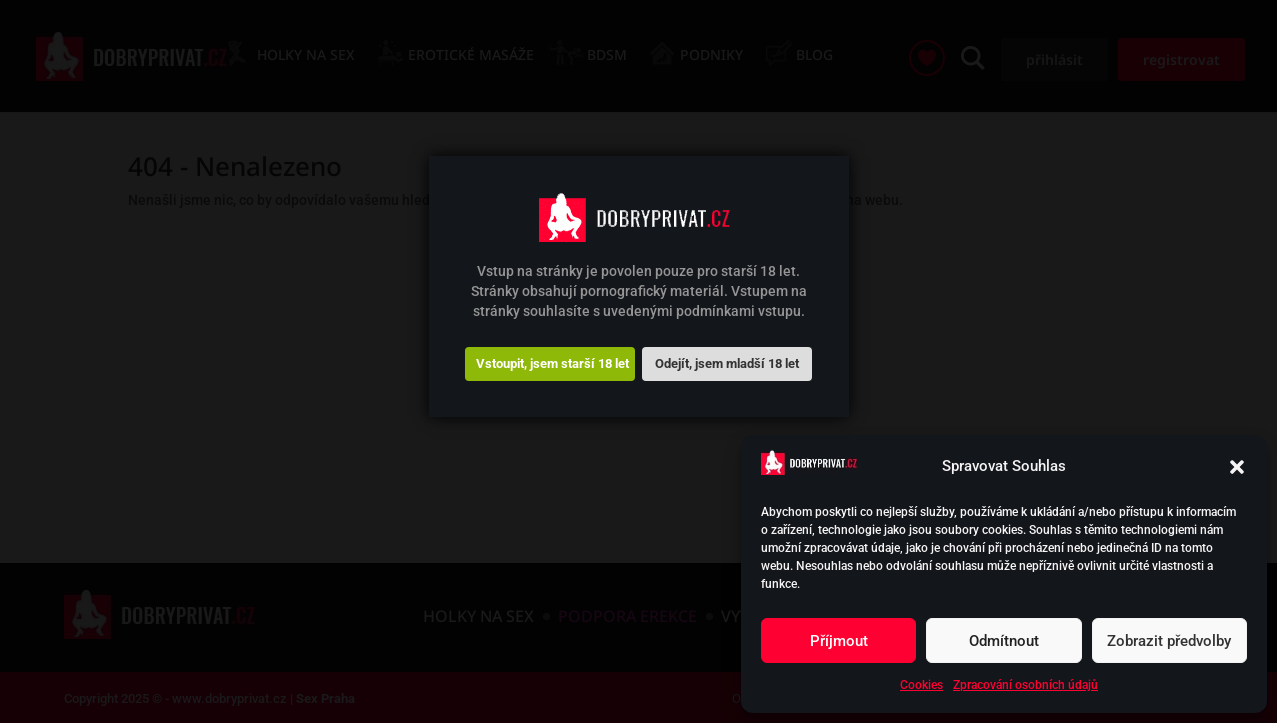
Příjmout (839, 641)
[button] (1237, 467)
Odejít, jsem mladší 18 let (727, 363)
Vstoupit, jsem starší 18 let (552, 363)
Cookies (921, 685)
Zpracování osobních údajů (1025, 685)
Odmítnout (1004, 641)
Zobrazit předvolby (1169, 641)
